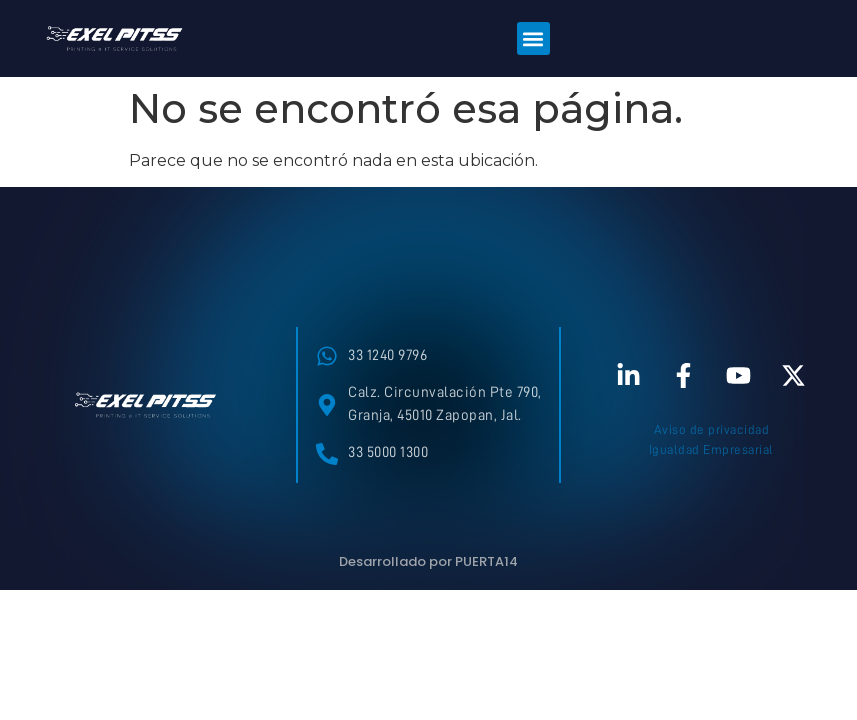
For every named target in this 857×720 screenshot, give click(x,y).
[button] (533, 38)
